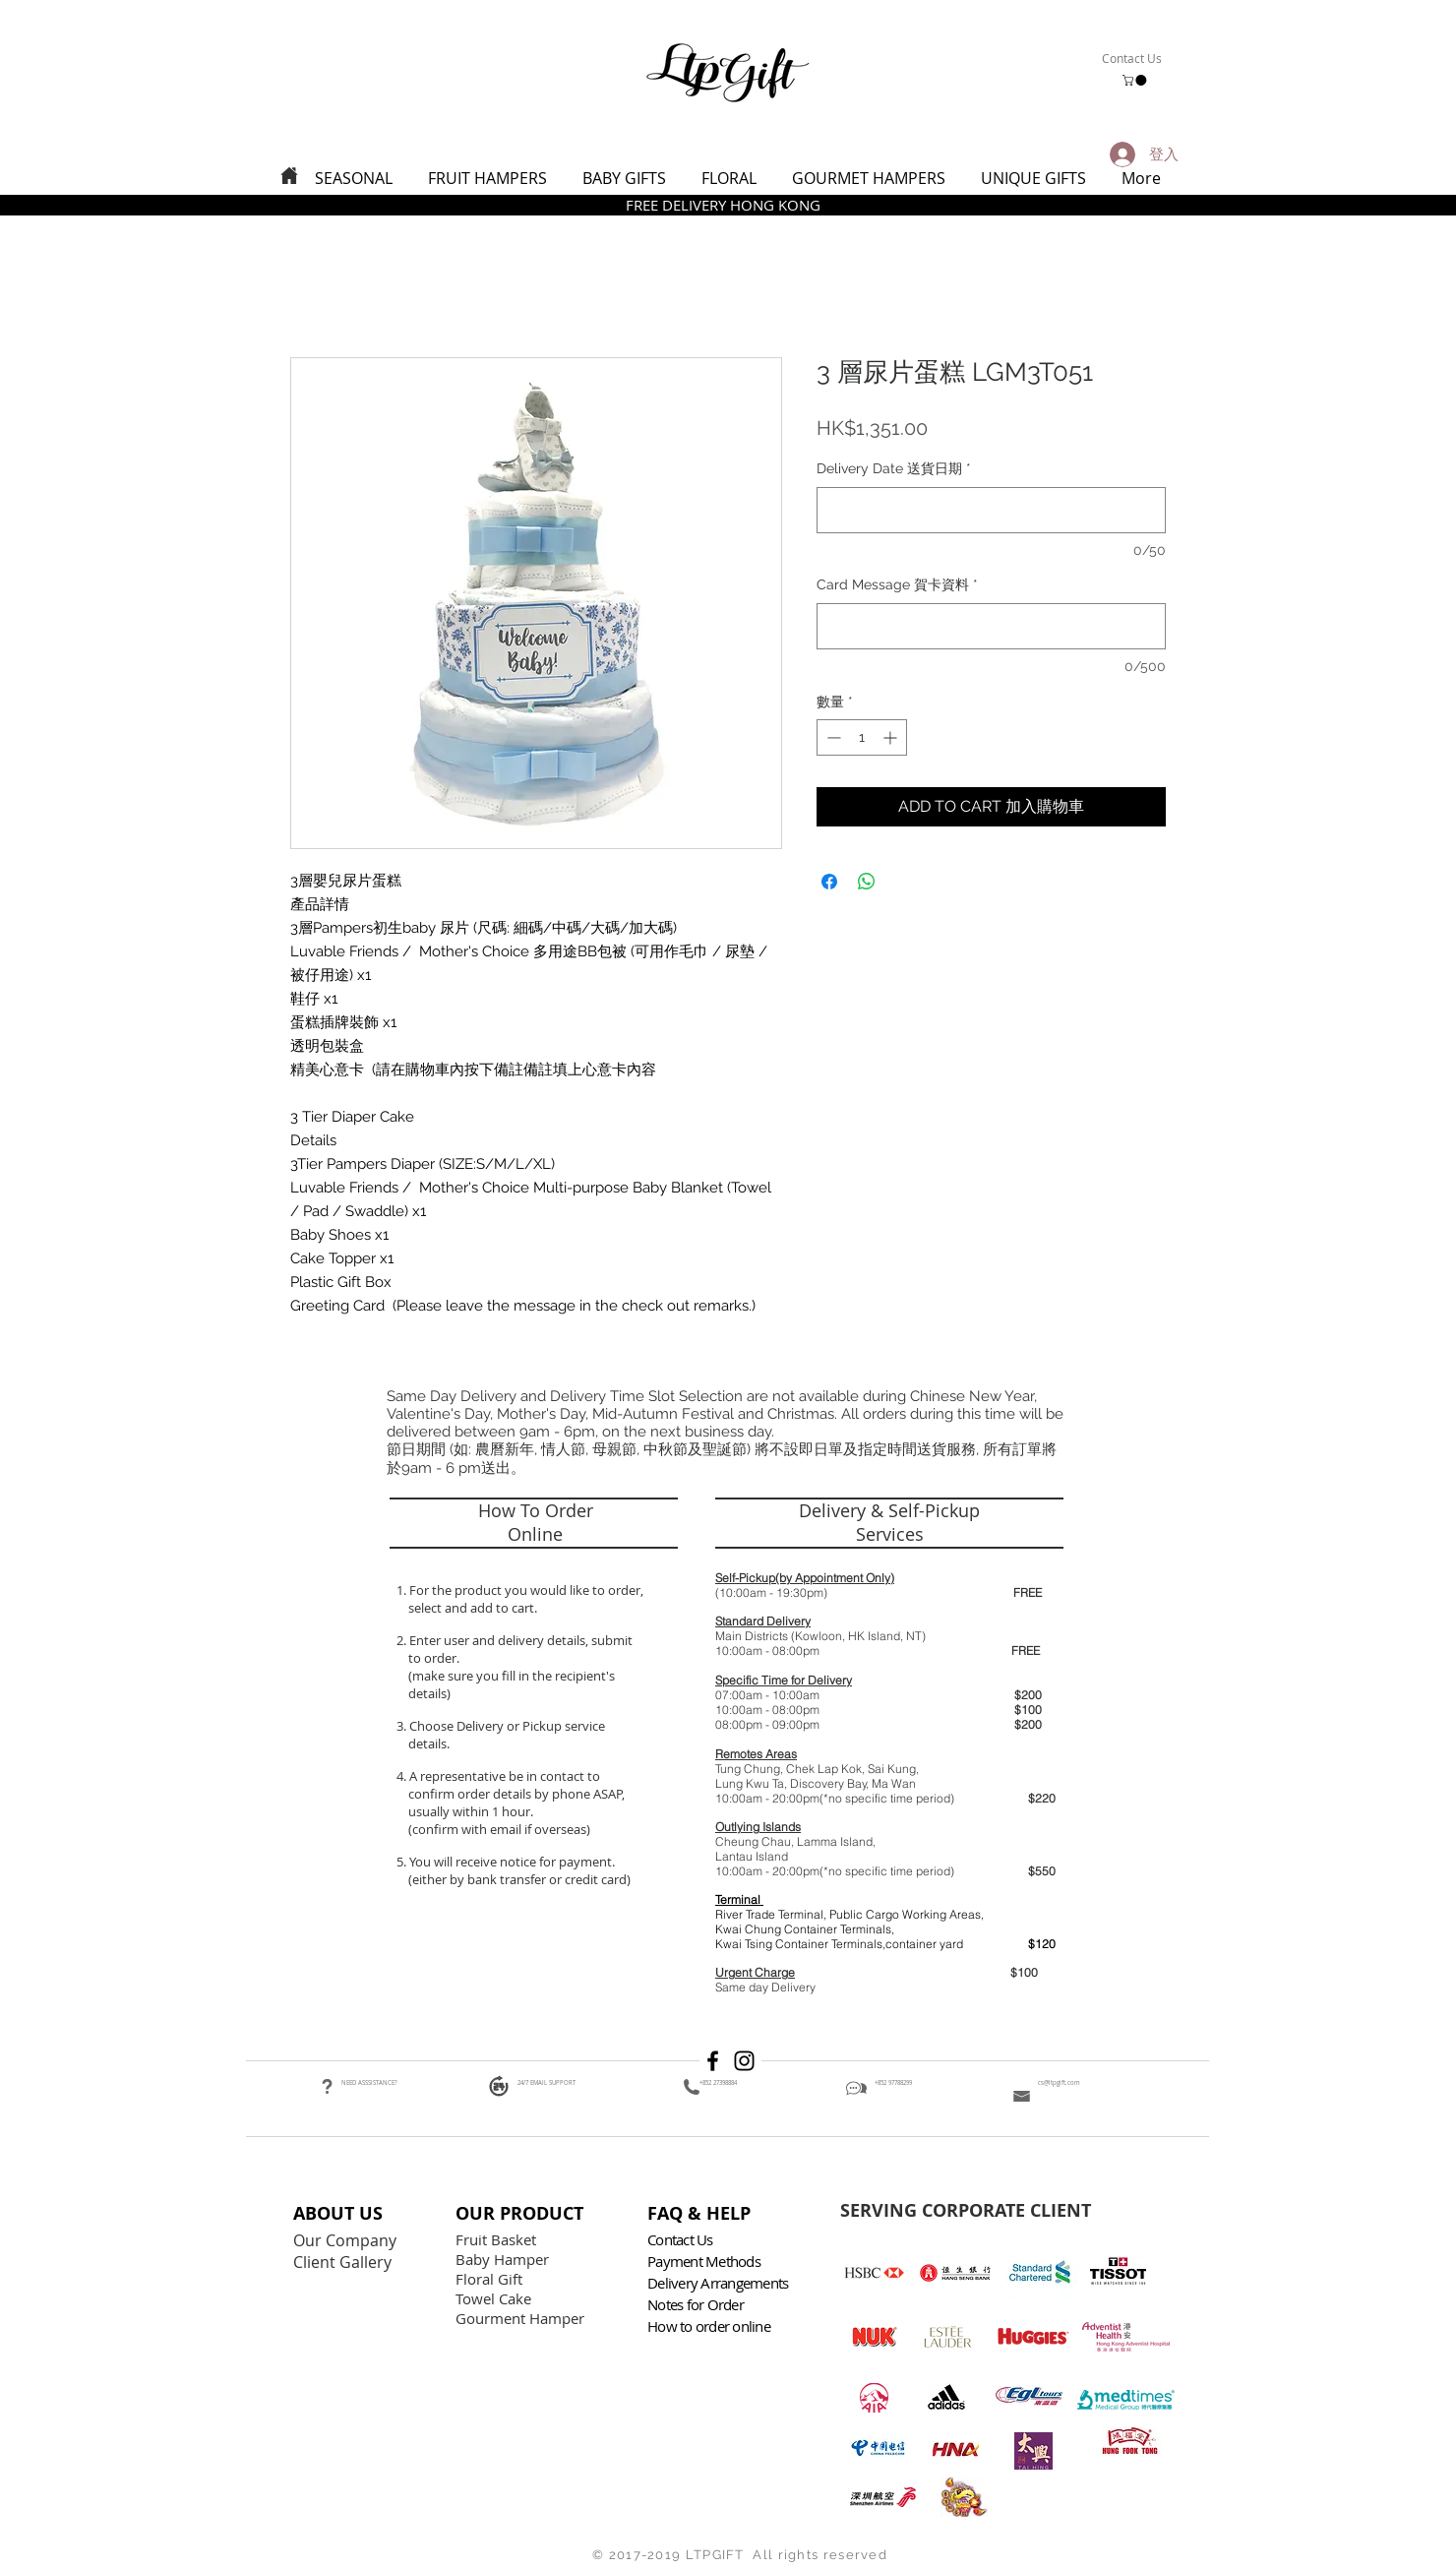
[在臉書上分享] (829, 881)
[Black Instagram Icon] (744, 2061)
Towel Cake (495, 2298)
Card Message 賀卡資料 (897, 584)
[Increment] (892, 737)
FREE (1027, 1592)
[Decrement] (831, 737)
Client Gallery (344, 2262)
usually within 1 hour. (470, 1811)
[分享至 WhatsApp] (867, 881)
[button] (1135, 80)
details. (430, 1743)
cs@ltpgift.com (1059, 2083)
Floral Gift (488, 2279)
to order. (430, 1658)
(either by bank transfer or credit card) (518, 1879)
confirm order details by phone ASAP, (516, 1794)
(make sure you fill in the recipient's (511, 1675)
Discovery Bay (828, 1783)
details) (429, 1693)
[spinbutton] (862, 737)
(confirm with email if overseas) (497, 1829)
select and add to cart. (469, 1608)
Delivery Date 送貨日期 (894, 468)
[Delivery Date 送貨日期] (991, 510)
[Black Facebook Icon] (712, 2061)
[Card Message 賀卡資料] (991, 626)
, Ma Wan (891, 1783)
